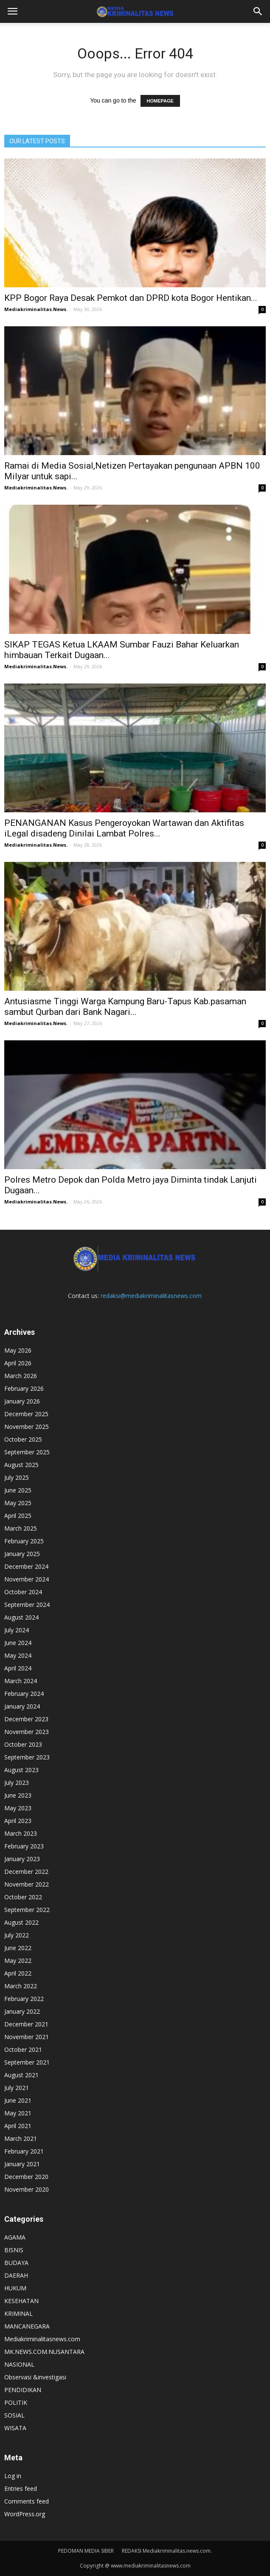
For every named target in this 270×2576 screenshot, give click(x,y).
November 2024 (26, 1579)
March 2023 (20, 1833)
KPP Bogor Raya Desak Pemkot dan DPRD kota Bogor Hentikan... (130, 298)
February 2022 (24, 1999)
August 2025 (21, 1465)
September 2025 (27, 1452)
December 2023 (26, 1719)
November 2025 (26, 1427)
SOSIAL (14, 2415)
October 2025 (23, 1439)
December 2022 (26, 1871)
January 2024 (22, 1706)
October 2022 (23, 1897)
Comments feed (26, 2501)
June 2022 (17, 1948)
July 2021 (16, 2088)
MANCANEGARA (27, 2326)
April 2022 (17, 1973)
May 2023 (17, 1808)
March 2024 (20, 1681)
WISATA (15, 2428)
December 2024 (26, 1566)
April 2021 (17, 2126)
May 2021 (17, 2113)
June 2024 (17, 1643)
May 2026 (17, 1350)
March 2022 (20, 1986)
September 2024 (27, 1605)
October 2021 (23, 2049)
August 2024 (21, 1617)
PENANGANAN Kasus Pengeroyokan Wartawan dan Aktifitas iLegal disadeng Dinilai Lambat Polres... (124, 828)
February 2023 (24, 1846)
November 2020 (26, 2189)
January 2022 (22, 2011)
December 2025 (26, 1414)
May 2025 (17, 1503)
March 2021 (20, 2138)
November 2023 (26, 1732)
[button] (258, 11)
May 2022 (17, 1960)
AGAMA (14, 2237)
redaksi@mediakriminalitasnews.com (151, 1296)
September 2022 (27, 1910)
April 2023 (17, 1821)
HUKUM (15, 2288)
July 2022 (16, 1935)
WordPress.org (24, 2514)
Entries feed (20, 2488)
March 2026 (20, 1376)
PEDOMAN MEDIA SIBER (86, 2550)
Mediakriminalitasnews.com (42, 2339)
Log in (12, 2476)
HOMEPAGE (160, 100)
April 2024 (17, 1668)
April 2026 (17, 1363)
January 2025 (22, 1554)
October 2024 (23, 1592)
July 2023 (16, 1782)
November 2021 (26, 2037)
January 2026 (22, 1401)
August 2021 (21, 2075)
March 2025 (20, 1528)
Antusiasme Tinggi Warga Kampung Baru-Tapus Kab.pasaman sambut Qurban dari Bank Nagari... (125, 1006)
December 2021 (26, 2024)
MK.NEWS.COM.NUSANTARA (44, 2352)
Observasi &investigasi (35, 2377)
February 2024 (24, 1694)
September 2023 (27, 1757)
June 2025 (17, 1490)
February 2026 (24, 1388)
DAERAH (16, 2275)
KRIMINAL (18, 2313)
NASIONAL (19, 2364)
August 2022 (21, 1922)
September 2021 (27, 2062)
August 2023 (21, 1770)
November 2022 (26, 1884)
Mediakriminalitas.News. (36, 309)
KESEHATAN (21, 2301)
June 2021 (17, 2100)
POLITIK (15, 2402)
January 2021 (22, 2164)
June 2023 (17, 1795)
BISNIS (13, 2250)
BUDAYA (16, 2263)
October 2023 (23, 1744)
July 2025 (16, 1477)
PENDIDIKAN (22, 2390)
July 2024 (16, 1630)
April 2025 (17, 1516)
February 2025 (24, 1541)
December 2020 (26, 2177)
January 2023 (22, 1859)
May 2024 (17, 1655)
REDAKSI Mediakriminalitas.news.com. (167, 2550)
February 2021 (24, 2151)
